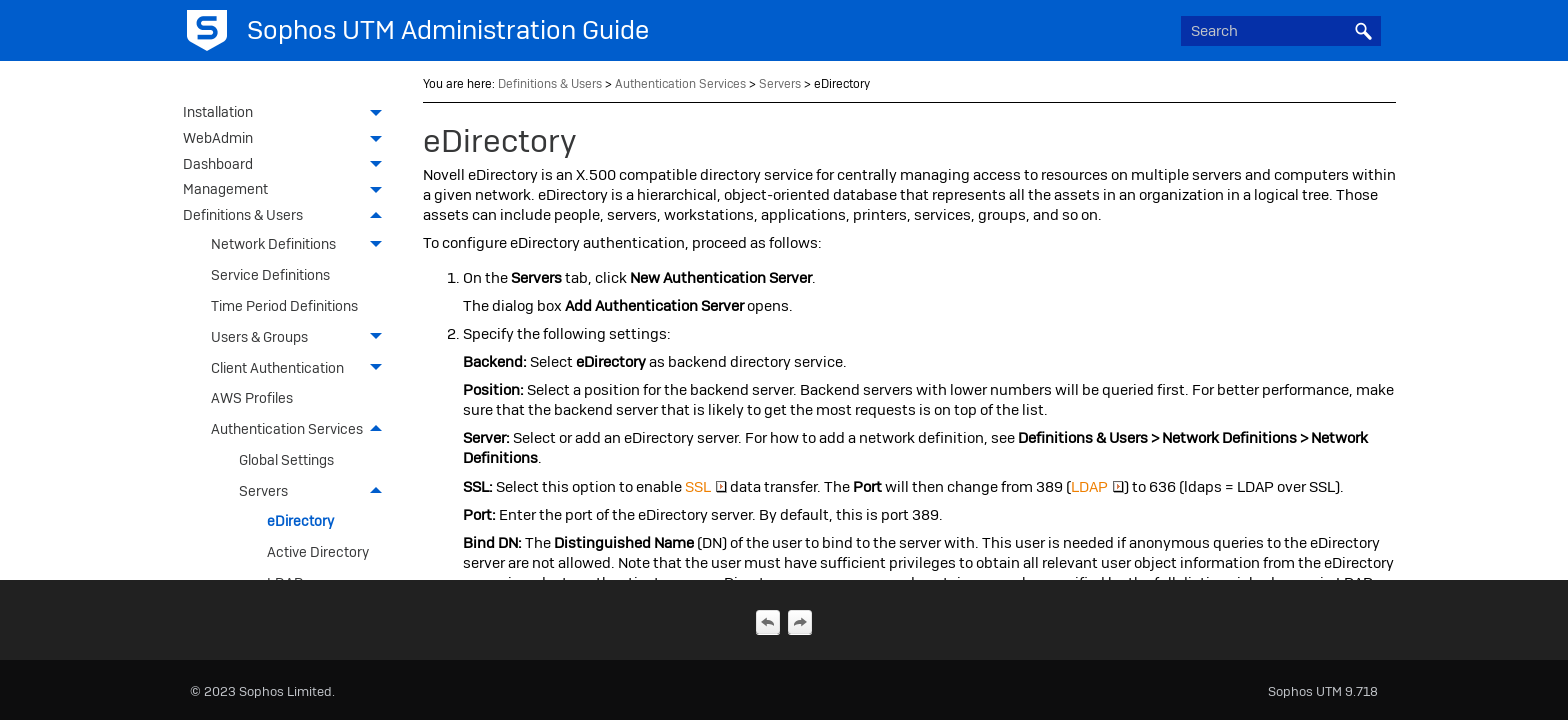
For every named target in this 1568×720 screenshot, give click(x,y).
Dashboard (288, 166)
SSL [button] (706, 487)
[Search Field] (1281, 31)
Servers (316, 490)
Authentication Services (302, 429)
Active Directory (318, 552)
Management (288, 191)
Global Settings (286, 460)
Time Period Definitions (284, 306)
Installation (288, 114)
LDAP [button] (1097, 487)
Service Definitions (270, 275)
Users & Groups (302, 337)
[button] (1363, 31)
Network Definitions (302, 244)
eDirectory (300, 521)
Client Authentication (302, 367)
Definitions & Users (288, 217)
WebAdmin (288, 140)
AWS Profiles (252, 398)
